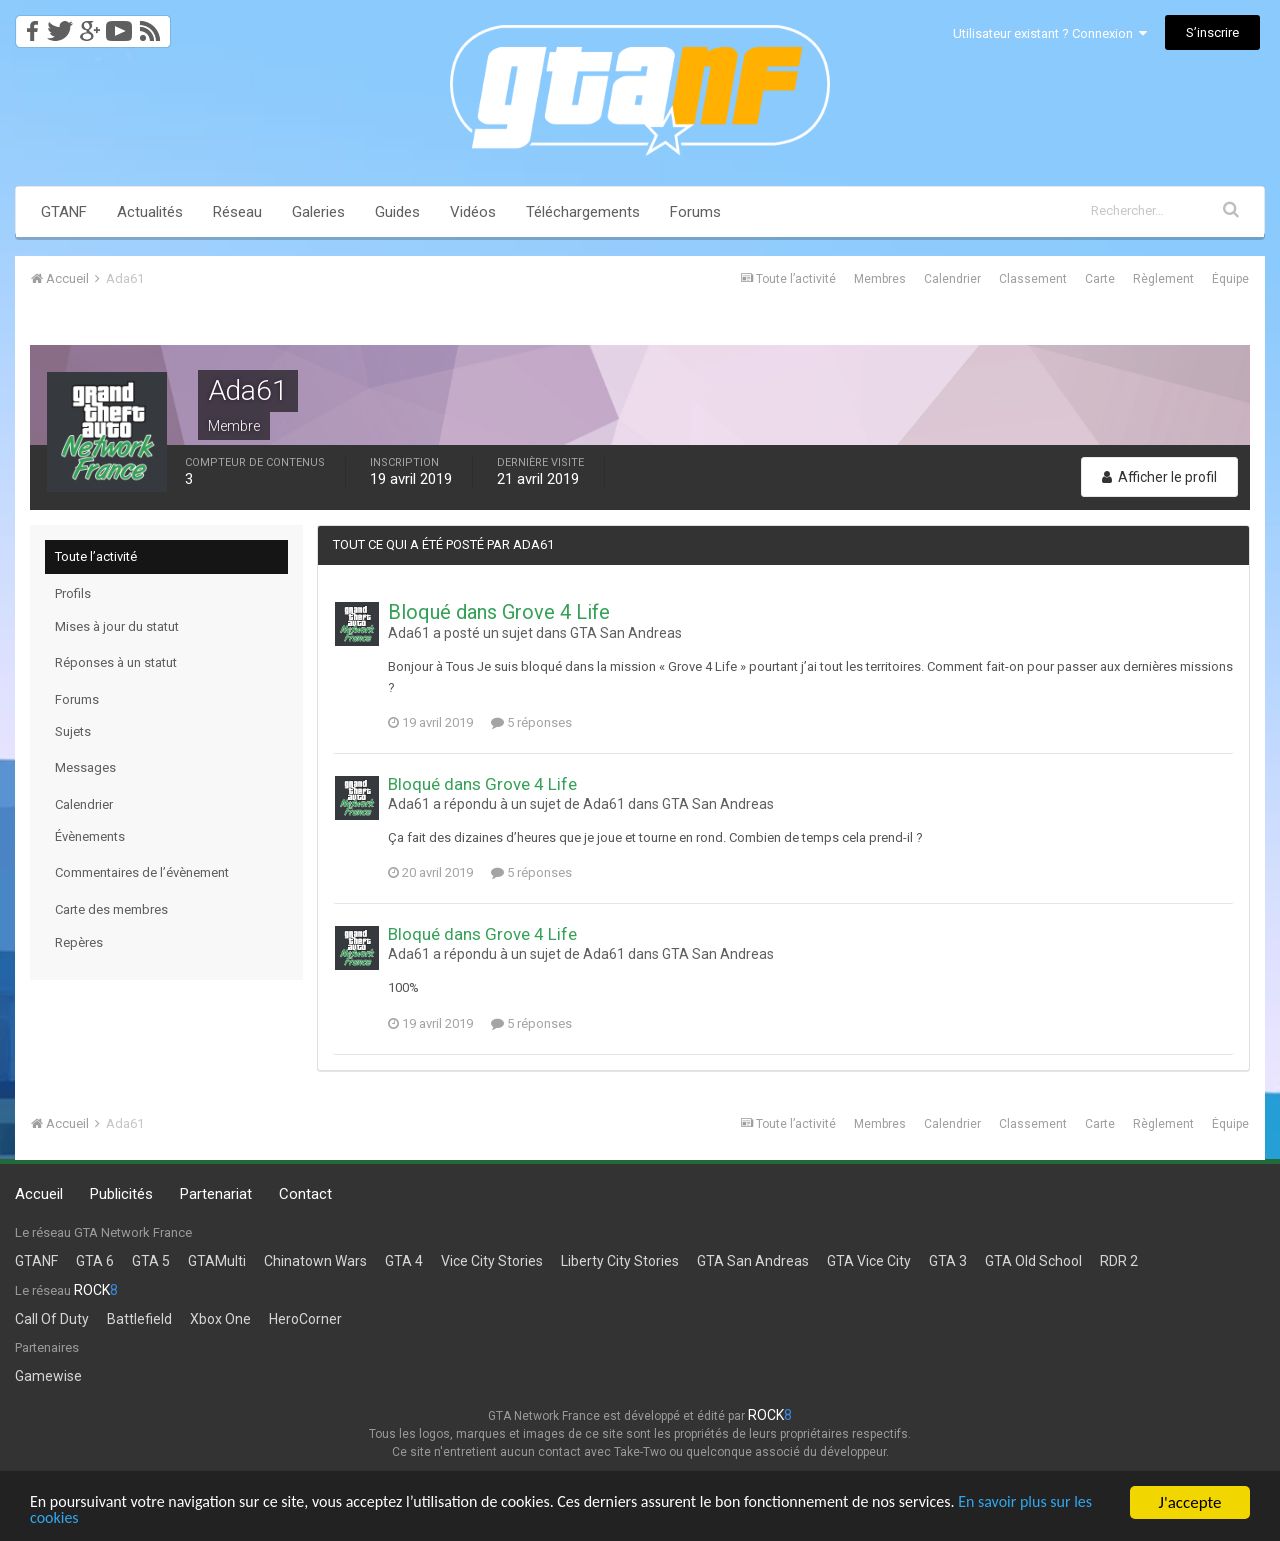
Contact (305, 1194)
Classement (1033, 279)
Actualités (150, 212)
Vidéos (473, 212)
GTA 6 (95, 1261)
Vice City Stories (492, 1261)
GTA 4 (404, 1261)
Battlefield (139, 1319)
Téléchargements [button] (583, 212)
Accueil (39, 1194)
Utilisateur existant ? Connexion (1050, 33)
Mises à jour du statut (117, 626)
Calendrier (952, 279)
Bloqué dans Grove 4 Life (499, 612)
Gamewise (48, 1376)
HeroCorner (305, 1319)
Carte (1100, 279)
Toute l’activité (96, 556)
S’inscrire (1212, 32)
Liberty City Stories (620, 1261)
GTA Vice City (869, 1261)
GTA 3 (948, 1261)
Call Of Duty (52, 1319)
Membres (880, 279)
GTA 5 (151, 1261)
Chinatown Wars (315, 1261)
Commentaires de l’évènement (142, 872)
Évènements (90, 836)
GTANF (64, 212)
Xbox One (220, 1319)
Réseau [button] (237, 212)
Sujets (73, 731)
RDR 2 (1119, 1261)
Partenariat (216, 1194)
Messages (85, 767)
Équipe (1230, 279)
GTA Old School (1033, 1261)
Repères (79, 942)
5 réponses (531, 722)
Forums (695, 212)
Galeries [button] (318, 212)
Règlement (1163, 279)
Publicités (121, 1194)
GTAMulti (217, 1261)
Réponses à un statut (116, 662)
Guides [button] (397, 212)
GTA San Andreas (626, 633)
